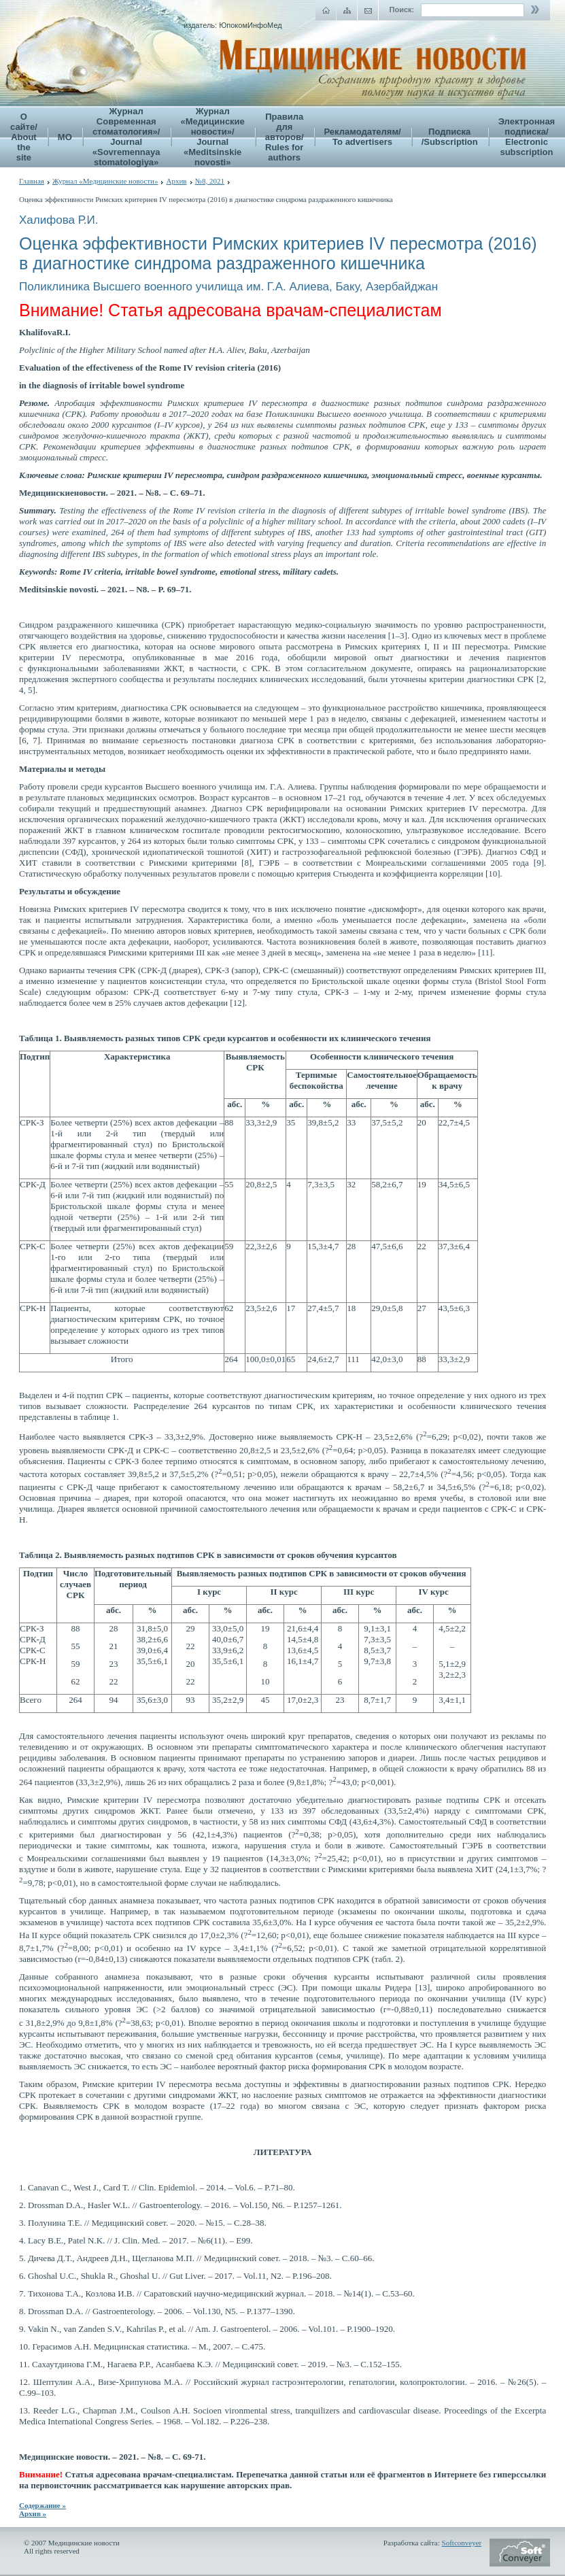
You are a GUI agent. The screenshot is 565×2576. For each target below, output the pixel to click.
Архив (176, 181)
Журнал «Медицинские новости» (105, 181)
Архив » (32, 2513)
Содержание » (42, 2505)
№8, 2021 (210, 181)
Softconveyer (462, 2543)
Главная (31, 181)
